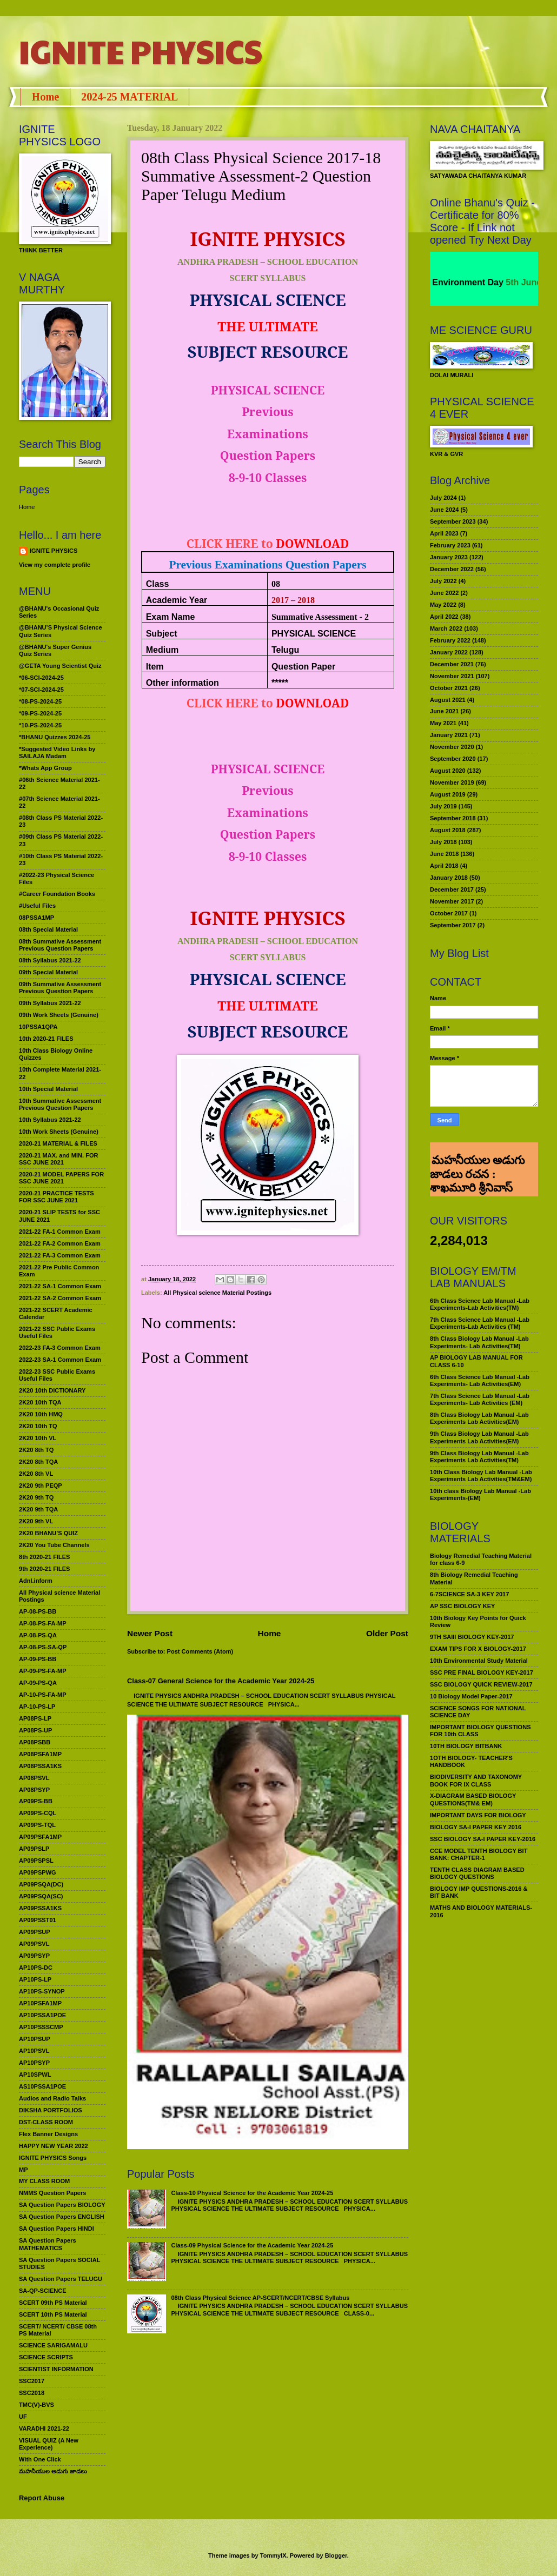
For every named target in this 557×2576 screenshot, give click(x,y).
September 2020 (453, 758)
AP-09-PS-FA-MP (43, 1671)
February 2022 (450, 640)
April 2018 (444, 865)
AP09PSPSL (36, 1860)
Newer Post (150, 1633)
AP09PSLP (34, 1848)
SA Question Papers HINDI (56, 2228)
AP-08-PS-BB (37, 1611)
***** (279, 682)
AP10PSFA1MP (40, 2003)
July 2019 (443, 806)
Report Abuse (41, 2498)
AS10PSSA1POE (42, 2086)
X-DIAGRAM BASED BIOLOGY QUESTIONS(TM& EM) (473, 1799)
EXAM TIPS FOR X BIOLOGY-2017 (478, 1648)
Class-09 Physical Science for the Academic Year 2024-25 (252, 2245)
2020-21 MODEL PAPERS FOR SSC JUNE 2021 (61, 1178)
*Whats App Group (45, 768)
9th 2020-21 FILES (44, 1568)
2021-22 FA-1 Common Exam (60, 1231)
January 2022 (449, 652)
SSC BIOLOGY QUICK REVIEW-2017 (481, 1684)
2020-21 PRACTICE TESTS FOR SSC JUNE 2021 (56, 1196)
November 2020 (452, 747)
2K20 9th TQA (38, 1509)
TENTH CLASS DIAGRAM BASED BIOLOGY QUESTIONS (477, 1873)
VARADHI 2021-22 (44, 2428)
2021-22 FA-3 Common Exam (60, 1255)
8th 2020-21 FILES (44, 1557)
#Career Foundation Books (57, 894)
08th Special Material (48, 929)
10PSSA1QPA (38, 1026)
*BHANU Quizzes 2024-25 (54, 737)
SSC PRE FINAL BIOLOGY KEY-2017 (481, 1672)
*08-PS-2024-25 (40, 701)
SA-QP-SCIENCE (43, 2290)
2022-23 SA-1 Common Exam (60, 1359)
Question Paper (303, 666)
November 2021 (452, 676)
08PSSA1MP (36, 917)
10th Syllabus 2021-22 (50, 1119)
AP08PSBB (34, 1742)
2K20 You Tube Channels (54, 1545)
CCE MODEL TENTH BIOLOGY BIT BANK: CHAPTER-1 (478, 1854)
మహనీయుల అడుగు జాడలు (53, 2471)
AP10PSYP (34, 2062)
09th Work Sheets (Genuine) (58, 1015)
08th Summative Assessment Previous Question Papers (60, 945)
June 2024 (444, 509)
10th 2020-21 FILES (46, 1038)
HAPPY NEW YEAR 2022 (53, 2146)
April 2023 (444, 533)
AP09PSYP (34, 1955)
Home (45, 97)
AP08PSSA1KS (40, 1766)
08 (275, 583)
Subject (161, 633)
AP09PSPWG (37, 1872)
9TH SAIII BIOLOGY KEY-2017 (472, 1637)
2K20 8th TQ (36, 1450)
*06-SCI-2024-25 (41, 677)
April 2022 (444, 616)
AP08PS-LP (35, 1718)
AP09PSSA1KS (40, 1908)
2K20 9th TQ (36, 1497)
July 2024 (443, 497)
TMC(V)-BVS (36, 2404)
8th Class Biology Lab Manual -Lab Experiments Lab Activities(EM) (479, 1418)
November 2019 (452, 782)
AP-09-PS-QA (38, 1683)
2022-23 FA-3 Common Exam (60, 1347)
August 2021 (448, 700)
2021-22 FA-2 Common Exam (60, 1243)
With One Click (40, 2459)
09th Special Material (48, 972)
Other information (182, 682)
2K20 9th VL (36, 1521)
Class (157, 583)
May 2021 (443, 723)
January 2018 (449, 877)
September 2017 (453, 925)
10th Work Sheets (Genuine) (58, 1131)
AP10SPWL (35, 2074)
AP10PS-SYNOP (42, 1991)
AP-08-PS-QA (38, 1635)
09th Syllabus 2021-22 (50, 1003)
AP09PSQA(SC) (41, 1896)
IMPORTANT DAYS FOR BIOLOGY (478, 1815)
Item (155, 666)
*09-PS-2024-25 (40, 713)
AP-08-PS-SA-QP (43, 1647)
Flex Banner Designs (48, 2134)
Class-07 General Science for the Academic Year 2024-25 (221, 1681)
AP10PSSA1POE (42, 2015)
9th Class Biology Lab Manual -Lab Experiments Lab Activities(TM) (479, 1456)
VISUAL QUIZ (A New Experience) (48, 2444)
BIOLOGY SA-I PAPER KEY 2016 (475, 1827)
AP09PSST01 (37, 1920)
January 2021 (449, 735)
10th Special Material (48, 1089)
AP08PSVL (34, 1778)
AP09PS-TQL (37, 1825)
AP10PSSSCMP (41, 2027)
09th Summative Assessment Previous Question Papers (60, 987)
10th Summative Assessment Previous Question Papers (60, 1104)
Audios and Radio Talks (52, 2098)
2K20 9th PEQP (40, 1485)
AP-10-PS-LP (37, 1706)
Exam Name (170, 616)
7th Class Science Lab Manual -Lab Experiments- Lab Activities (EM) (479, 1399)
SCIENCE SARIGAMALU (53, 2345)
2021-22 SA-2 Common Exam (60, 1298)
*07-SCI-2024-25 (41, 689)
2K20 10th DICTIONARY (52, 1390)
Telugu (285, 649)
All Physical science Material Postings (217, 1292)
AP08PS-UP (35, 1730)
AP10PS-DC (35, 1967)
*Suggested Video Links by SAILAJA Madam (57, 752)
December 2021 (452, 664)
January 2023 (449, 557)
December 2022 (452, 569)
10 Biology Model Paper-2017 (471, 1696)
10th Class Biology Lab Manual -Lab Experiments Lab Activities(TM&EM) (481, 1475)
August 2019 (448, 794)
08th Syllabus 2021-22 (50, 960)
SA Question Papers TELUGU (60, 2279)
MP (23, 2169)
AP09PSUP (34, 1932)
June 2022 (444, 593)
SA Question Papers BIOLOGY (62, 2205)
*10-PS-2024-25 (40, 725)
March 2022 (446, 628)
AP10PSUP (34, 2039)
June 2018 (444, 854)
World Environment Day (470, 282)
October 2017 (449, 913)
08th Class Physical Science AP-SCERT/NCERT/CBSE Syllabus (260, 2297)
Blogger (336, 2555)
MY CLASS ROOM (44, 2181)
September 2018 (453, 818)
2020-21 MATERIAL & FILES (58, 1143)
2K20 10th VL (37, 1438)
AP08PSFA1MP (40, 1754)
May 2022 (443, 604)
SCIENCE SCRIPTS (46, 2357)
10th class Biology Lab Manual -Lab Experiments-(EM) (480, 1494)
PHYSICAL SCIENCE (313, 633)
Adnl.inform (35, 1580)
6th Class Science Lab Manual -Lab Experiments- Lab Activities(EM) (479, 1380)
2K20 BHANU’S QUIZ (48, 1533)
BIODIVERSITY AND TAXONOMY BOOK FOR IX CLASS (476, 1780)
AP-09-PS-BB (37, 1659)
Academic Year (177, 600)
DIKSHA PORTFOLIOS (50, 2110)
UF (23, 2416)
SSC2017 (31, 2381)
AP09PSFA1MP (40, 1837)
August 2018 (448, 830)
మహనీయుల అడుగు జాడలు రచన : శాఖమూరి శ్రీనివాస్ (477, 1156)
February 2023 (450, 545)
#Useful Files (37, 905)
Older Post (387, 1633)
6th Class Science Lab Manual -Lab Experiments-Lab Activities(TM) (479, 1304)
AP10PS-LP (35, 1979)
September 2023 (453, 521)
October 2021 (449, 688)
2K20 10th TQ (38, 1426)
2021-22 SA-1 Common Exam (60, 1286)
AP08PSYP (34, 1790)
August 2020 (448, 770)
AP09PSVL (34, 1944)
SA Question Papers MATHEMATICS (47, 2244)
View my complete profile (54, 564)
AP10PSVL (34, 2051)
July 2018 (443, 842)
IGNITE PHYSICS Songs (53, 2158)
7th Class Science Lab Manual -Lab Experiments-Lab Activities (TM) (479, 1323)
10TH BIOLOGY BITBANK (466, 1746)
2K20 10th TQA (40, 1402)
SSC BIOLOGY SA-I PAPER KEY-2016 (482, 1839)
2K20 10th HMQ (41, 1414)
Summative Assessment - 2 (320, 616)
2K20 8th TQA (38, 1461)
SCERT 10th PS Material (53, 2314)
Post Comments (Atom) (200, 1651)
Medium (162, 649)
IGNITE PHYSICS (140, 50)
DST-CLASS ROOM (46, 2122)
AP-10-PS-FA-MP (43, 1694)
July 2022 (443, 581)
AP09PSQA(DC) (41, 1884)
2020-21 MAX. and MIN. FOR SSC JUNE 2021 (58, 1159)
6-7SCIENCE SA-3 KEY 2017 (469, 1594)
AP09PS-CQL (37, 1813)
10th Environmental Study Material (479, 1660)
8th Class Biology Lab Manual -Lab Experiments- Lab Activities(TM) (479, 1342)
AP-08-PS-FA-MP (43, 1623)
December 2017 (452, 889)
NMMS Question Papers (52, 2193)
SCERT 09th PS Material (53, 2302)
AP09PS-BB (35, 1801)
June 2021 (444, 711)
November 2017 (452, 901)
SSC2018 (31, 2393)
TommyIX (273, 2555)
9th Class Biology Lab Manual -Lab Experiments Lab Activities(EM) (479, 1437)
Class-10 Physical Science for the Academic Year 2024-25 (252, 2193)
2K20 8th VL (36, 1473)
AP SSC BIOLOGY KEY (462, 1606)
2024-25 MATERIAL (129, 97)
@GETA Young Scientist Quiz (60, 666)
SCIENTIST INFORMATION (56, 2369)
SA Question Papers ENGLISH (61, 2216)
